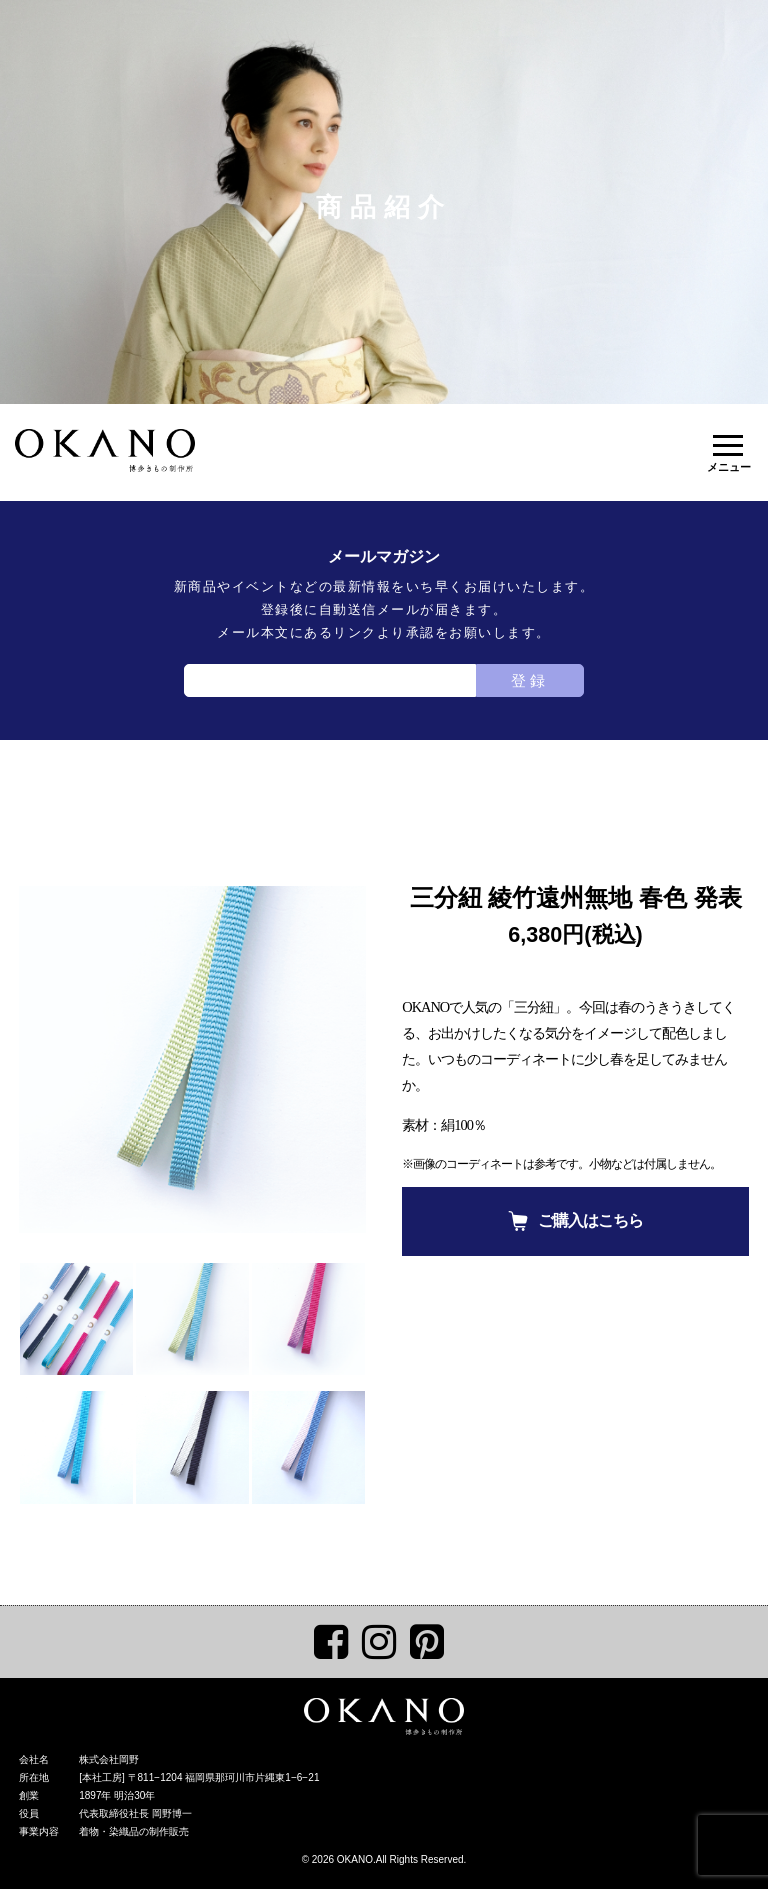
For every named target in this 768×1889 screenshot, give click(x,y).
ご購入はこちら (590, 1220)
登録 (530, 680)
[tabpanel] (192, 1059)
